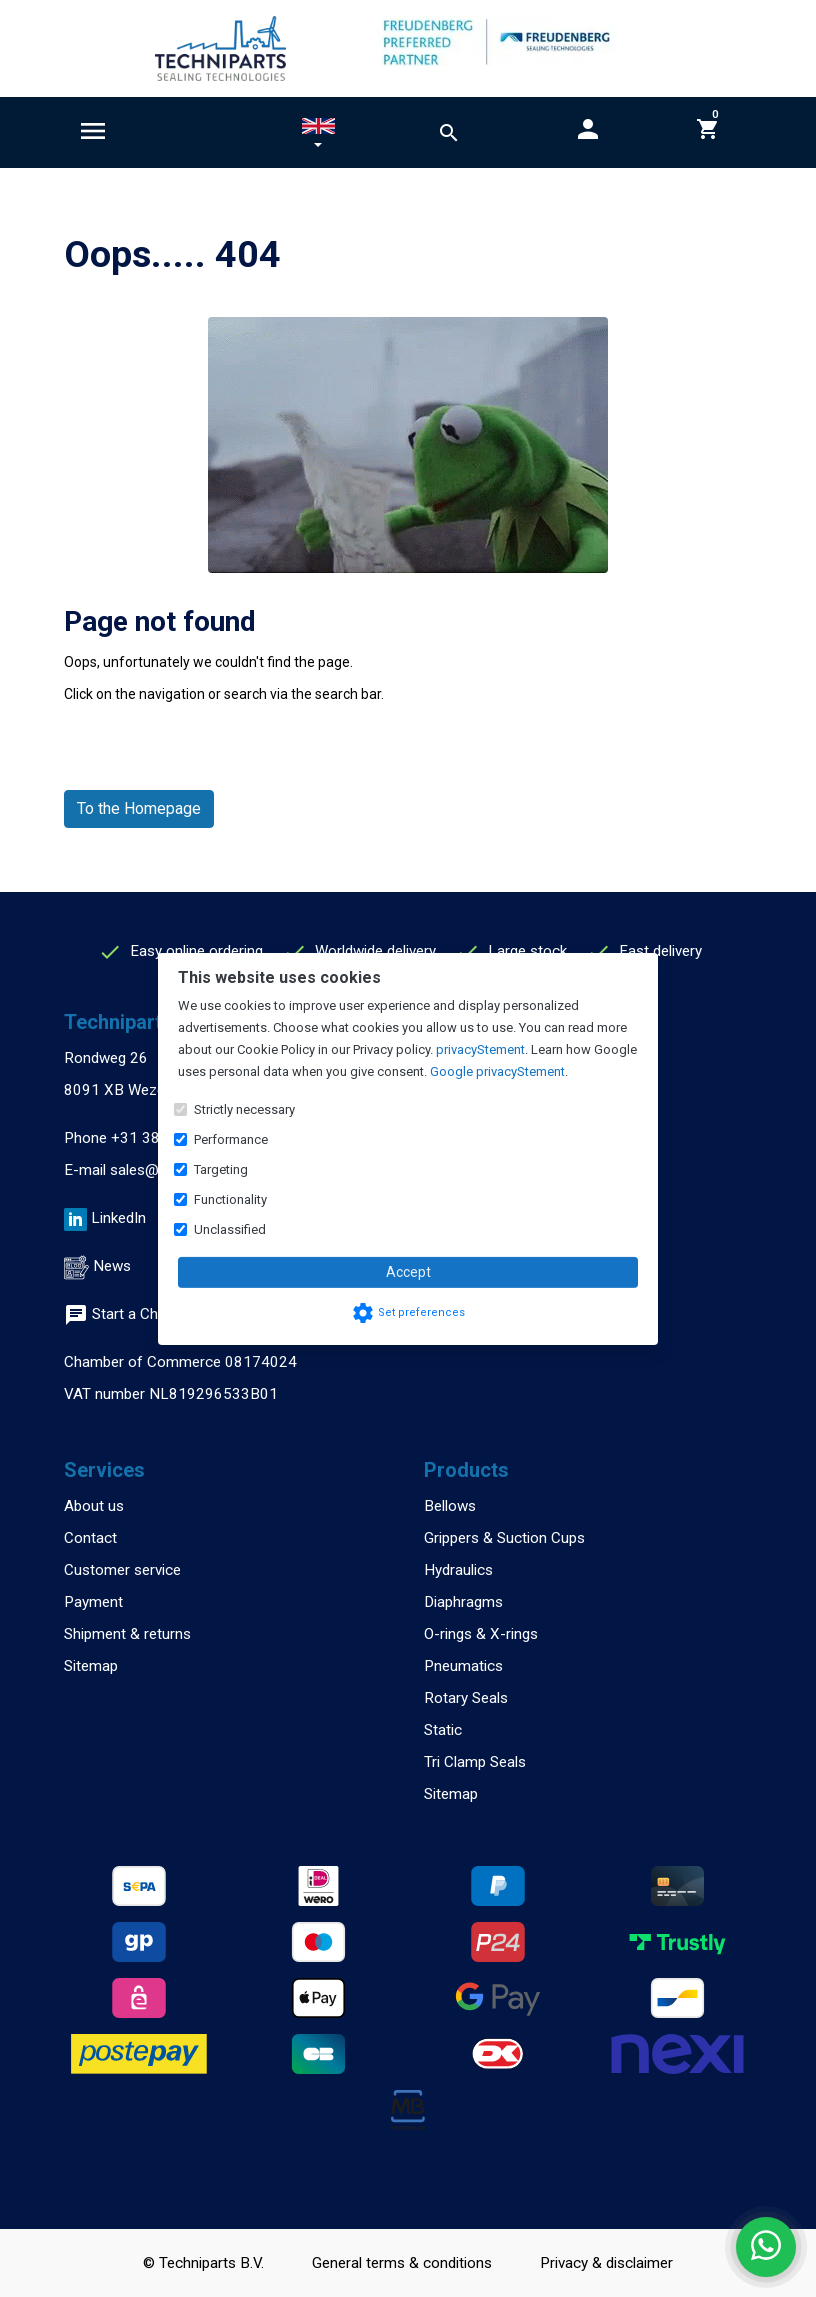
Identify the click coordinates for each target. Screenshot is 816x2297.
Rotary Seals (466, 1698)
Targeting (221, 1169)
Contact (90, 1538)
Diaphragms (463, 1602)
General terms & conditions (402, 2263)
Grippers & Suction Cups (504, 1538)
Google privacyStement (497, 1071)
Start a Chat (117, 1314)
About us (94, 1506)
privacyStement (480, 1049)
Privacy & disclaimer (606, 2263)
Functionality (230, 1199)
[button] (318, 136)
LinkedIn (118, 1218)
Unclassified (230, 1229)
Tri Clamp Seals (475, 1762)
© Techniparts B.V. (203, 2263)
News (112, 1266)
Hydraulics (458, 1570)
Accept (408, 1272)
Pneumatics (463, 1666)
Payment (93, 1602)
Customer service (122, 1570)
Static (443, 1730)
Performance (231, 1139)
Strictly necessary (244, 1109)
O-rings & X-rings (481, 1634)
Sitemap (91, 1666)
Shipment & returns (127, 1634)
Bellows (450, 1506)
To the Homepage (139, 808)
